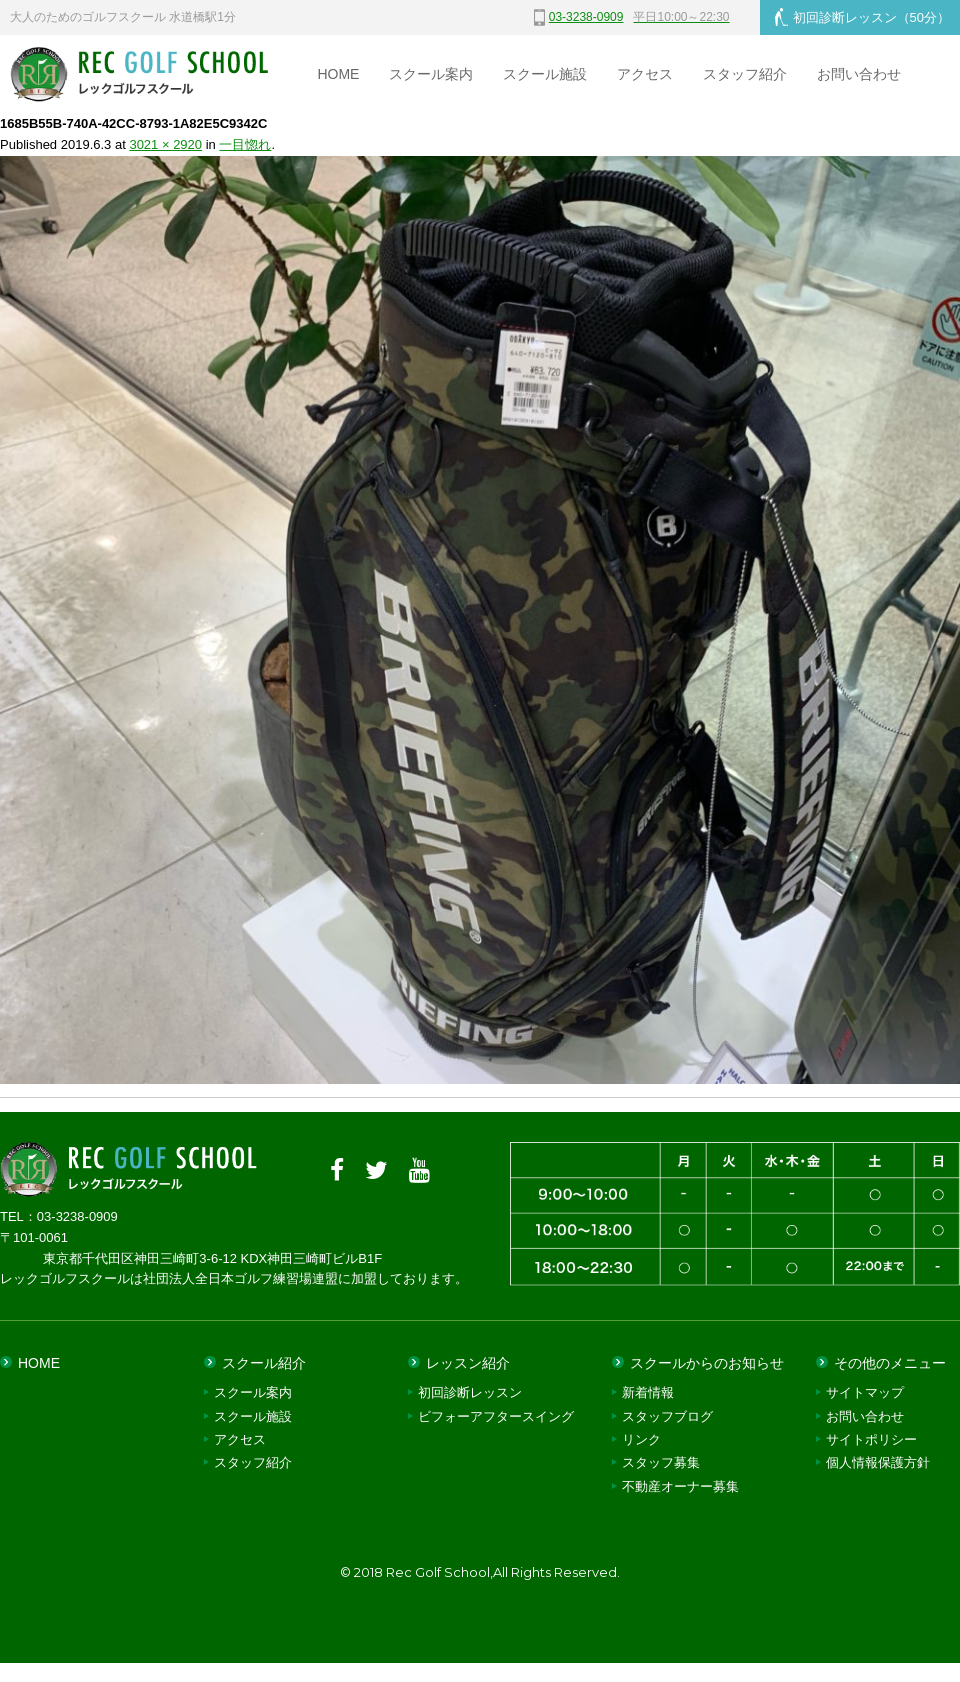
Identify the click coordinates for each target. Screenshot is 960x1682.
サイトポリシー (871, 1439)
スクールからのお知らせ (707, 1363)
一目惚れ (245, 144)
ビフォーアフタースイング (496, 1416)
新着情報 (648, 1392)
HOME (338, 74)
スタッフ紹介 (745, 74)
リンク (641, 1439)
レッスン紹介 (468, 1363)
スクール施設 (545, 74)
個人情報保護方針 (878, 1462)
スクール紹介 (264, 1363)
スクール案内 (431, 74)
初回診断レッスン (862, 17)
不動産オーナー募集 (680, 1486)
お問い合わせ (859, 74)
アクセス (645, 74)
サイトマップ (865, 1392)
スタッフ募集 (661, 1462)
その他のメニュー (890, 1363)
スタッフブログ (667, 1416)
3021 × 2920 (165, 144)
